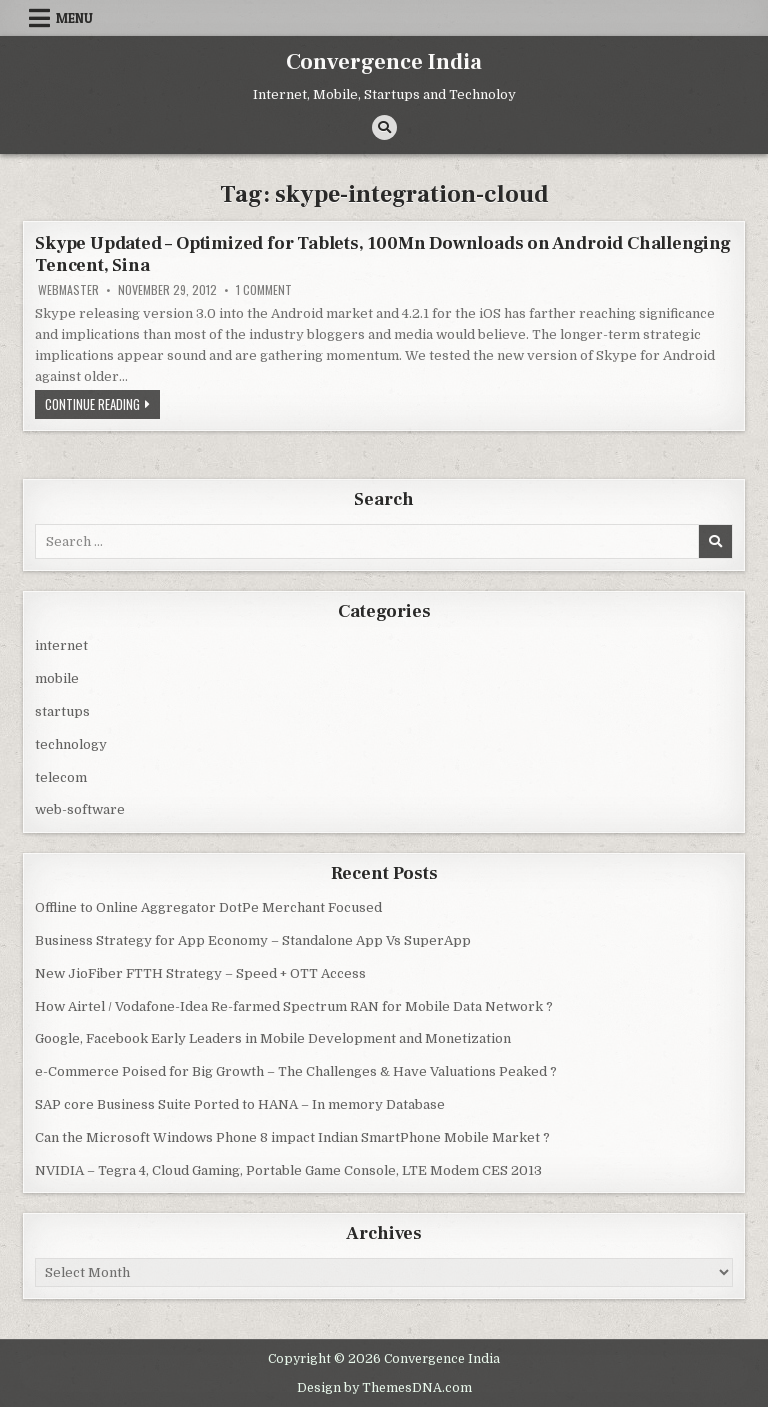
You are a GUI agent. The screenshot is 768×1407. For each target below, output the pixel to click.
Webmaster (68, 290)
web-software (80, 809)
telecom (61, 777)
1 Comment (264, 290)
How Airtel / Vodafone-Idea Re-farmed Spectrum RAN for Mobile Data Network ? (294, 1006)
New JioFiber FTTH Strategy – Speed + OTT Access (200, 973)
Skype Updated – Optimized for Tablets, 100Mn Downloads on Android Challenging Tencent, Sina (383, 254)
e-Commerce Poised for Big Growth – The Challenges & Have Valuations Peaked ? (296, 1071)
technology (71, 744)
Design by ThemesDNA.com (384, 1388)
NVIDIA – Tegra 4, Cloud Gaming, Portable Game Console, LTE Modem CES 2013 (288, 1170)
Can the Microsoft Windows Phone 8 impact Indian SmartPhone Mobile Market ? (292, 1137)
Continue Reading (102, 406)
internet (61, 645)
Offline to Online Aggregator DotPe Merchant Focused (208, 907)
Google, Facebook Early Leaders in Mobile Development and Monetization (273, 1038)
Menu (74, 18)
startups (62, 711)
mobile (57, 678)
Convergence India (384, 62)
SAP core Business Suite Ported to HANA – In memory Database (240, 1104)
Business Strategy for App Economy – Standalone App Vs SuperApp (253, 940)
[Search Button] (384, 127)
